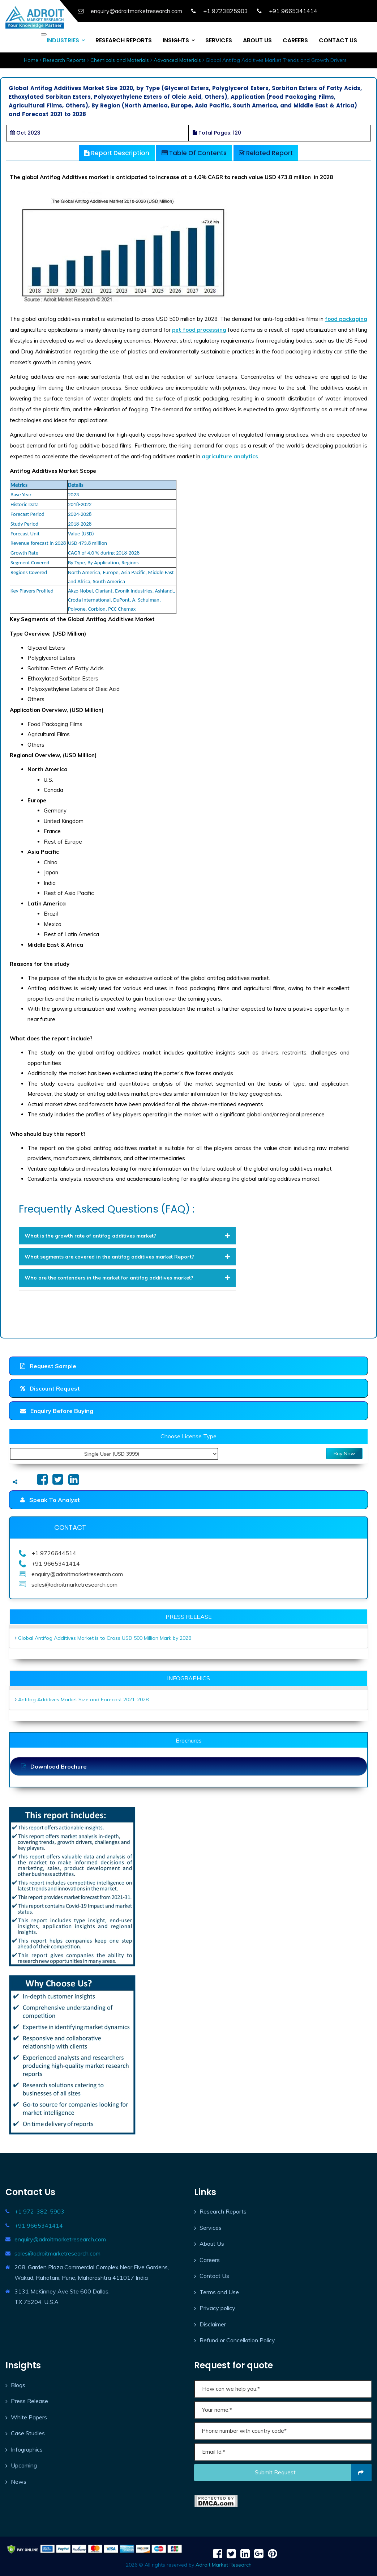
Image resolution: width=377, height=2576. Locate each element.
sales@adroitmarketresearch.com (57, 2253)
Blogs (18, 2385)
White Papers (29, 2417)
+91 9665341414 (38, 2225)
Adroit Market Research (224, 2565)
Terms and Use (219, 2292)
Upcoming (24, 2465)
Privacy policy (217, 2308)
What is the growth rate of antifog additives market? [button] (128, 1235)
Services (211, 2227)
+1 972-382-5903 (39, 2211)
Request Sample (48, 1366)
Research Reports (64, 60)
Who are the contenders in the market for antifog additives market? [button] (128, 1277)
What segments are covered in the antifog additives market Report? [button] (128, 1256)
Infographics (27, 2449)
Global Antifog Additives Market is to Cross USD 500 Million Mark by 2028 (104, 1638)
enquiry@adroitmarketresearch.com (60, 2239)
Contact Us (214, 2275)
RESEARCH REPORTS (123, 40)
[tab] (127, 1235)
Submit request (313, 2472)
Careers (210, 2259)
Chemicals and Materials (119, 60)
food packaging (346, 318)
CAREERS (295, 40)
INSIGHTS (176, 40)
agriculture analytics (230, 456)
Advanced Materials (177, 60)
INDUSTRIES (63, 40)
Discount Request (50, 1388)
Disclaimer (213, 2324)
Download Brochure (54, 1766)
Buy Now (344, 1453)
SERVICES (218, 40)
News (18, 2481)
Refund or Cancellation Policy (237, 2340)
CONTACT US (338, 40)
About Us (212, 2243)
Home (31, 60)
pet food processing (199, 329)
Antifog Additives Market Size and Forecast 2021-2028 (83, 1699)
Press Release (29, 2401)
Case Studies (28, 2433)
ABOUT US (257, 40)
